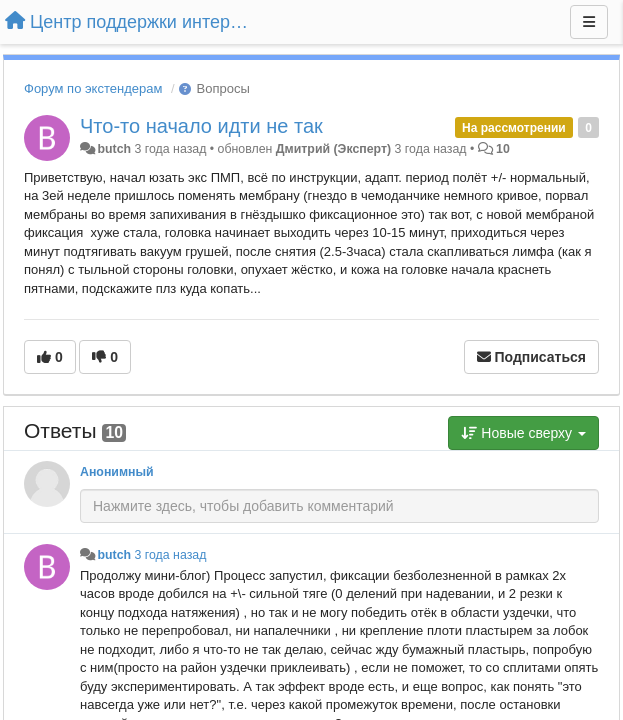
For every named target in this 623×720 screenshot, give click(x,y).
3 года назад (170, 555)
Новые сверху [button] (523, 433)
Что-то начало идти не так (201, 126)
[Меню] (589, 22)
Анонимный (117, 472)
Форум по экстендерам (93, 88)
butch (114, 149)
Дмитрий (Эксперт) (333, 149)
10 (503, 149)
